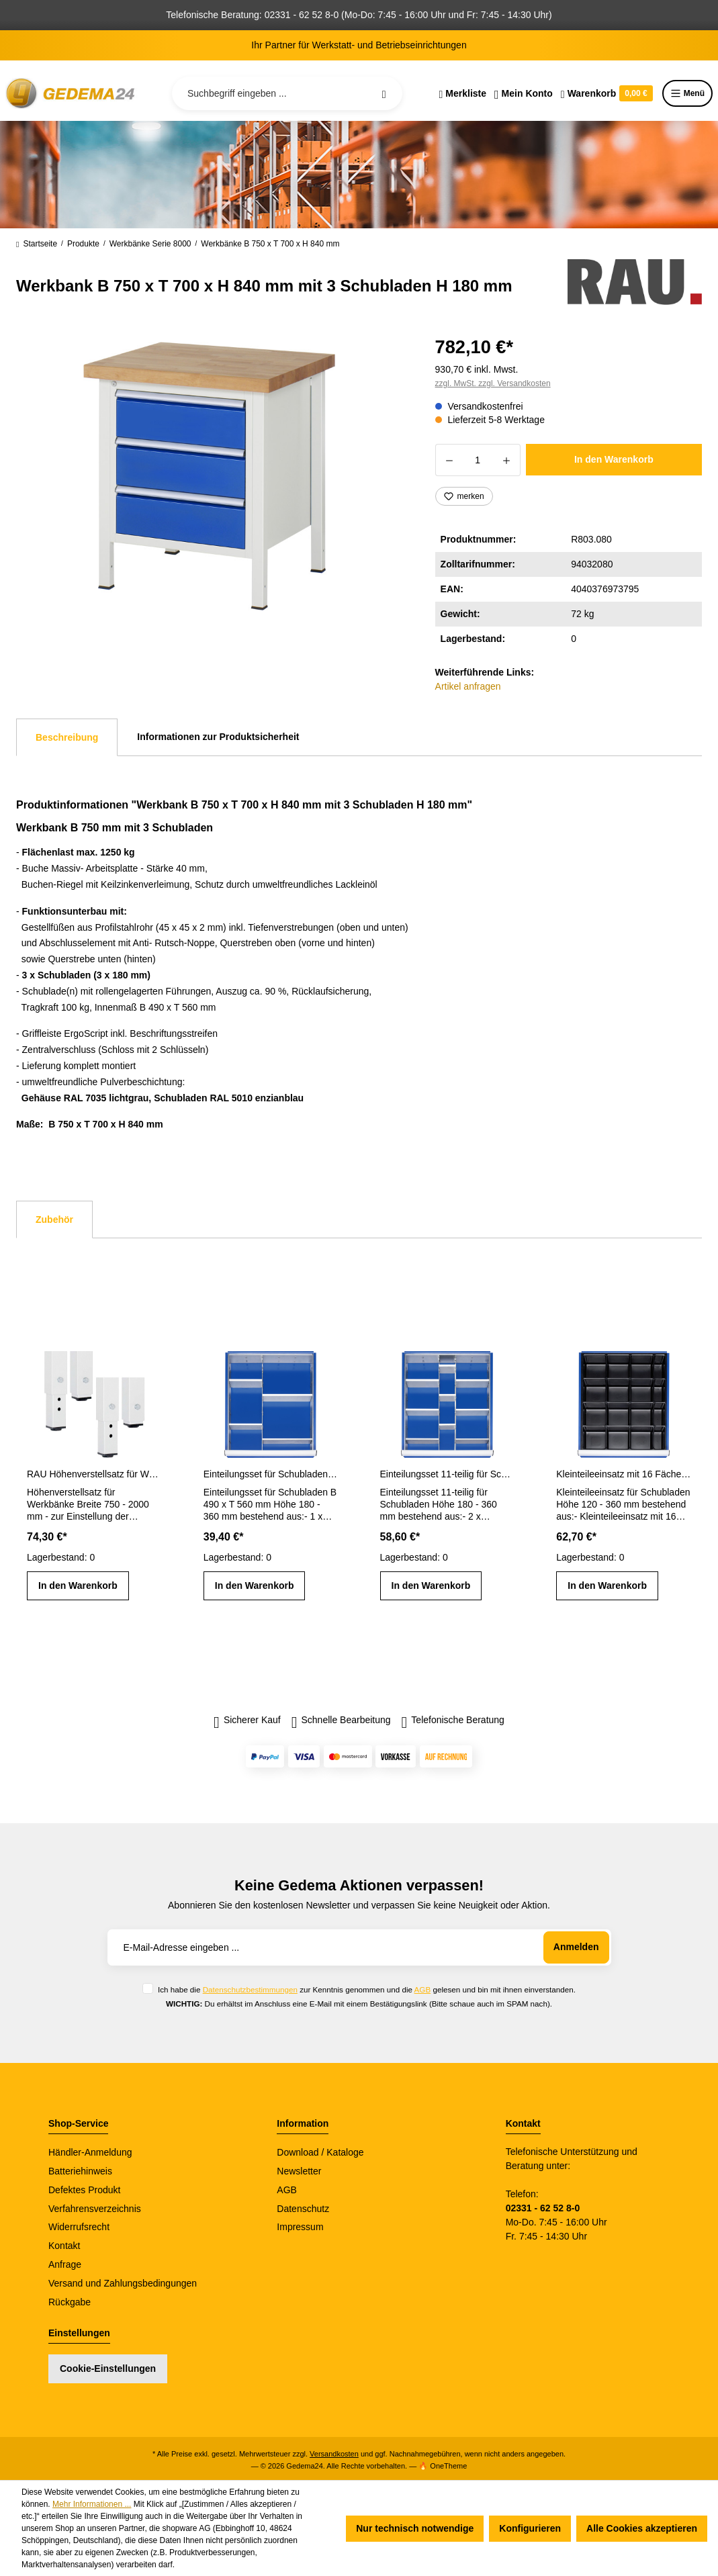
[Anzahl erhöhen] (507, 460)
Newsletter (299, 2171)
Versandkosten (334, 2454)
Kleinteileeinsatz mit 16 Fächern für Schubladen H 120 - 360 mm (623, 1474)
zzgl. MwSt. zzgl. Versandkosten (493, 383)
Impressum (300, 2226)
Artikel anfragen (468, 686)
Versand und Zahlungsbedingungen (122, 2283)
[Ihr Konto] (523, 93)
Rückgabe (69, 2302)
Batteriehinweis (80, 2171)
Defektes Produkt (84, 2189)
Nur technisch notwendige (415, 2528)
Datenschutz (303, 2208)
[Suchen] (384, 93)
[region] (209, 476)
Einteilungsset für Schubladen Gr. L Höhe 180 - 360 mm (271, 1474)
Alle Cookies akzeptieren (641, 2528)
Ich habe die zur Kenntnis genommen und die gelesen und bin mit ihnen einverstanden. (367, 1989)
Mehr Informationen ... (91, 2504)
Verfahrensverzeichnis (94, 2208)
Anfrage (64, 2264)
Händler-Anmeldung (90, 2152)
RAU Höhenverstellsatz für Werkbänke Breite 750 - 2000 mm (94, 1474)
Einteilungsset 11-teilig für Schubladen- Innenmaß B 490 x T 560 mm (447, 1474)
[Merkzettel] (462, 93)
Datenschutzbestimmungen (250, 1989)
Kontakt (64, 2245)
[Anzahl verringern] (449, 460)
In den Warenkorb (614, 459)
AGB (422, 1989)
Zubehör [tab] (54, 1219)
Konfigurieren (530, 2528)
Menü (687, 93)
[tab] (67, 737)
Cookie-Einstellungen (108, 2368)
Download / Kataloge (320, 2152)
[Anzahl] (478, 460)
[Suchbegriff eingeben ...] (287, 93)
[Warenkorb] (607, 93)
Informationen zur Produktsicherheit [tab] (218, 736)
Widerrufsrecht (78, 2226)
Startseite (36, 243)
